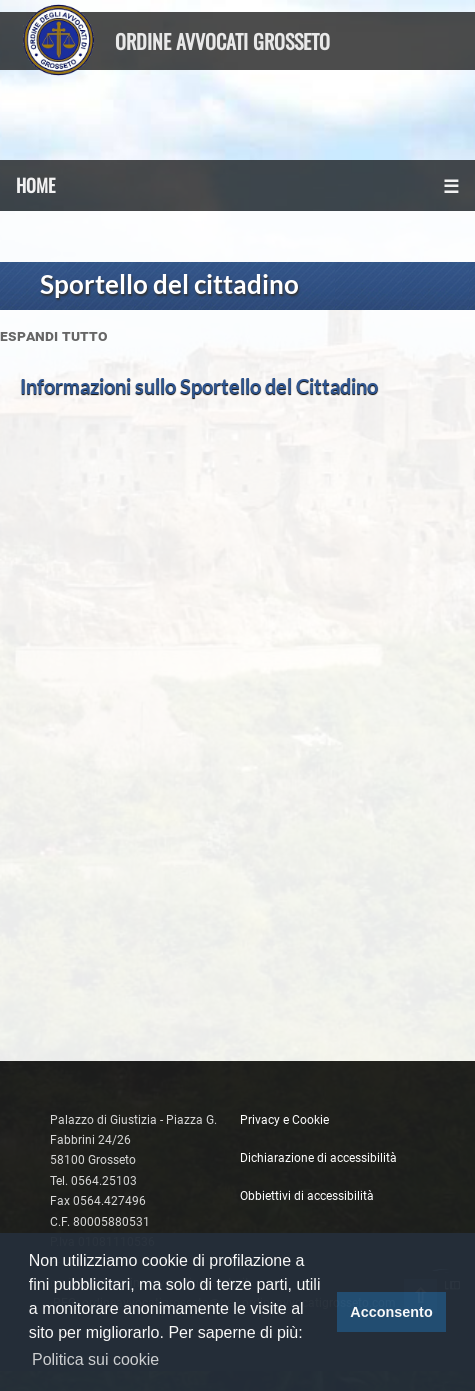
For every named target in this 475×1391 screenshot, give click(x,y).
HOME (35, 185)
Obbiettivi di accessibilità (307, 1196)
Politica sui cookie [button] (95, 1359)
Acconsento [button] (391, 1312)
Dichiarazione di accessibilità (318, 1158)
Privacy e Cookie (284, 1120)
